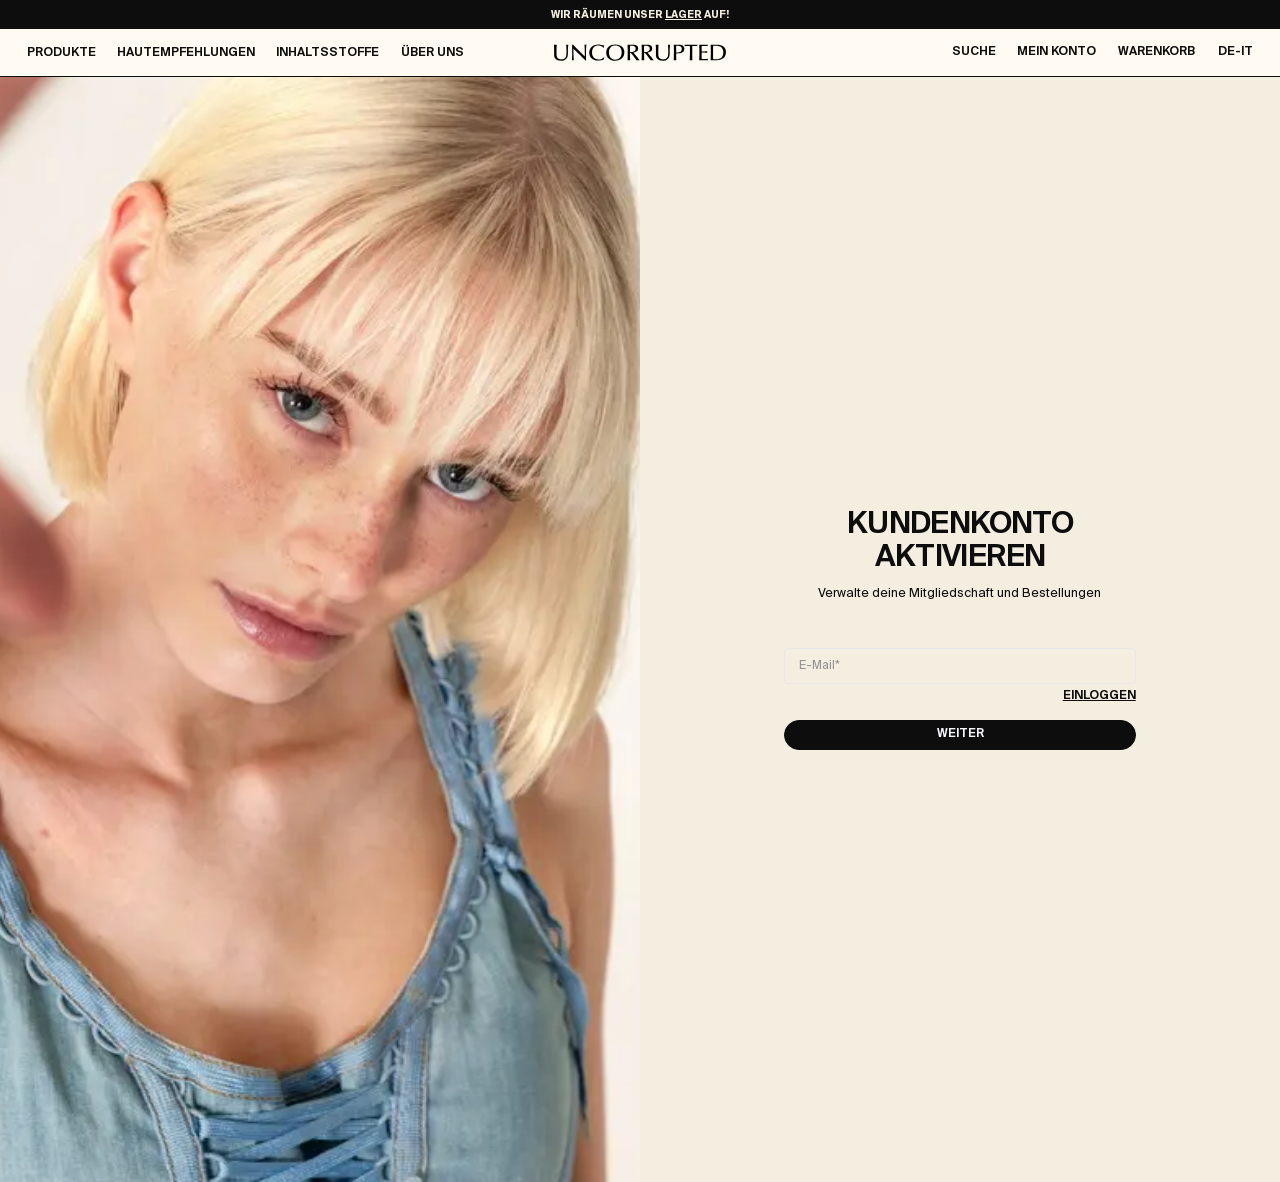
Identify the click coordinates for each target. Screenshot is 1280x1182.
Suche (974, 52)
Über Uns (432, 53)
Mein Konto (1056, 52)
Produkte (61, 53)
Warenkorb (1156, 52)
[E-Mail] (959, 666)
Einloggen (1099, 696)
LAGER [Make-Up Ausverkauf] (683, 15)
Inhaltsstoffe (327, 53)
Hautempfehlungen (186, 53)
